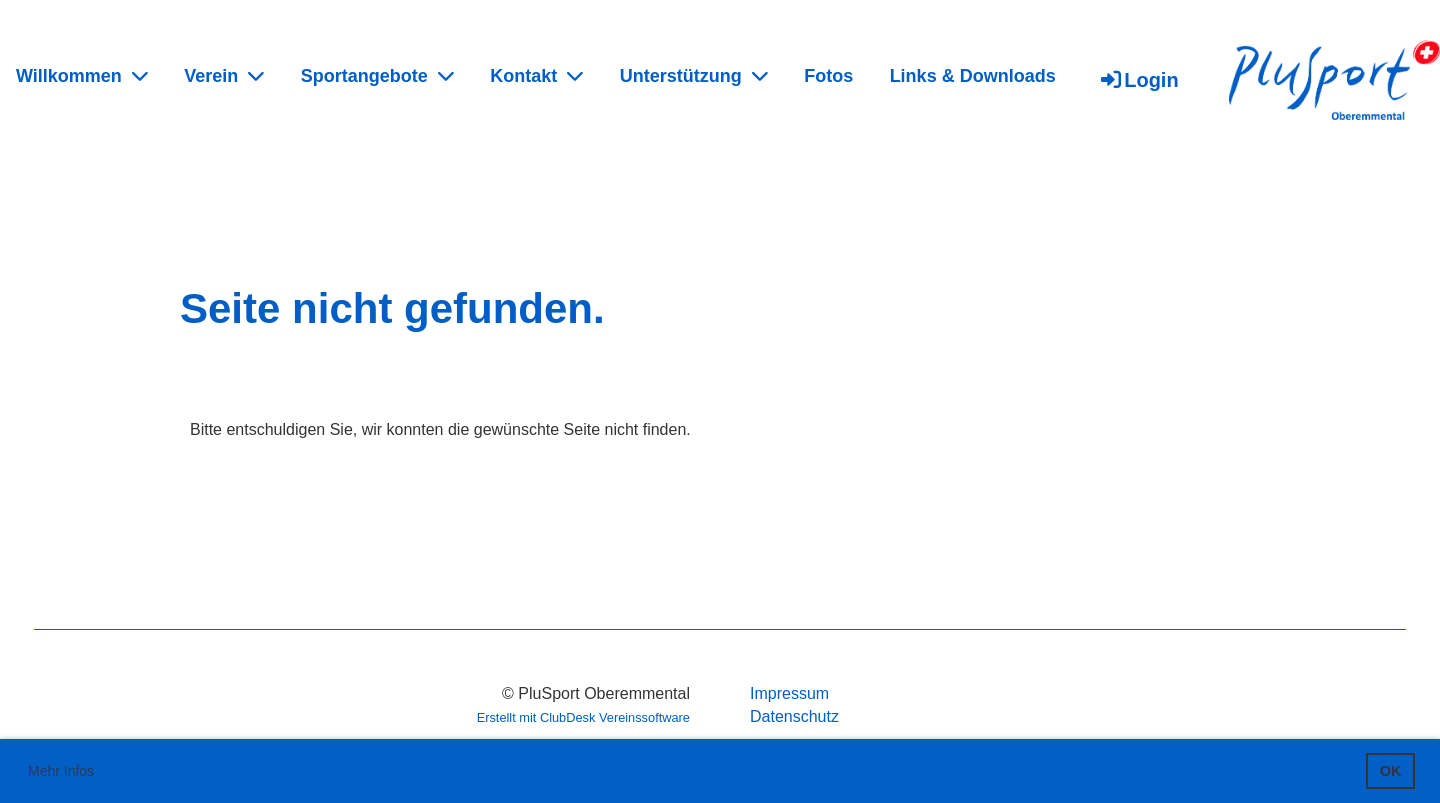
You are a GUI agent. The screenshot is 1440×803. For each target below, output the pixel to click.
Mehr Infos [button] (61, 771)
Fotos (828, 76)
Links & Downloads (973, 76)
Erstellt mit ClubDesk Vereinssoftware (583, 717)
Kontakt (536, 76)
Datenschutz (794, 716)
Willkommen (82, 76)
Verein (224, 76)
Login (1138, 80)
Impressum (789, 693)
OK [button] (1391, 771)
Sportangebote (377, 76)
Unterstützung (694, 76)
